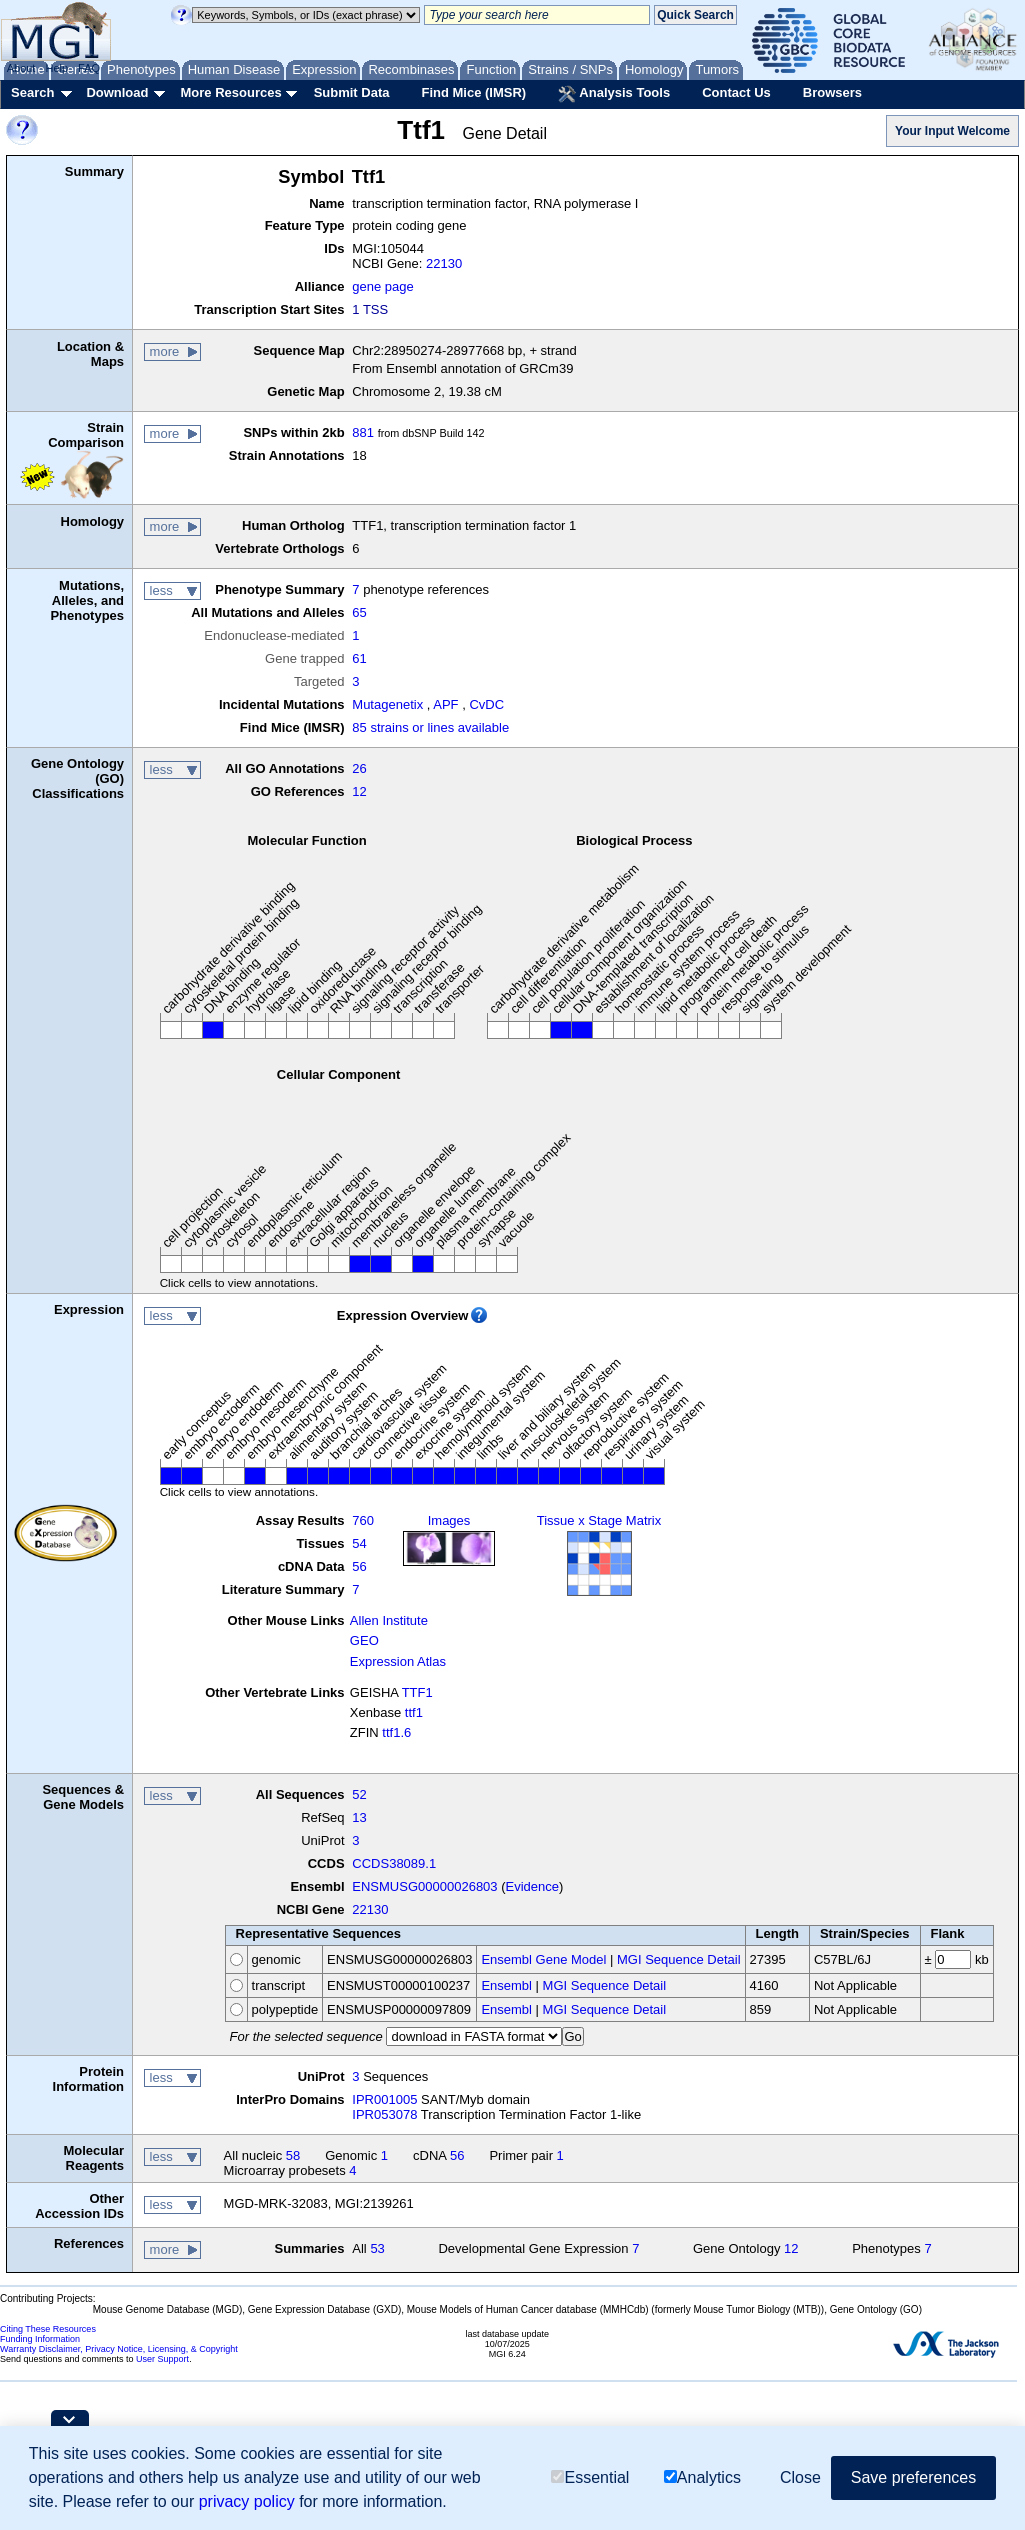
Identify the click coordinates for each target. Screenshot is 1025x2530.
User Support (162, 2359)
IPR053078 (384, 2114)
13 (359, 1817)
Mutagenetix (387, 704)
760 (363, 1520)
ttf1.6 (396, 1732)
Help (56, 68)
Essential (590, 2477)
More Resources (230, 92)
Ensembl (506, 1985)
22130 (444, 263)
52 (359, 1794)
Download (117, 92)
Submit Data (352, 92)
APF (445, 704)
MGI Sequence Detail (679, 1959)
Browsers (832, 92)
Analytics (702, 2477)
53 (377, 2248)
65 (359, 612)
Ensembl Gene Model (543, 1959)
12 (359, 791)
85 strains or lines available (430, 727)
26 (359, 768)
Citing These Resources (48, 2329)
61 (359, 658)
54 (359, 1543)
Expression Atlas (398, 1661)
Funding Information (40, 2339)
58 (293, 2155)
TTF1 (417, 1692)
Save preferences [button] (913, 2477)
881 (363, 432)
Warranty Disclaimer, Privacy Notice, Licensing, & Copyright (119, 2349)
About (21, 68)
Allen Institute (389, 1620)
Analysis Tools (614, 94)
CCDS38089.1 (394, 1863)
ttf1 (414, 1712)
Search (32, 92)
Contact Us (736, 92)
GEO (364, 1640)
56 (359, 1566)
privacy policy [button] (247, 2501)
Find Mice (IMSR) (473, 92)
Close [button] (800, 2477)
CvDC (486, 704)
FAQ (89, 68)
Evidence (532, 1886)
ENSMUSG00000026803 (424, 1886)
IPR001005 (384, 2099)
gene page (382, 286)
